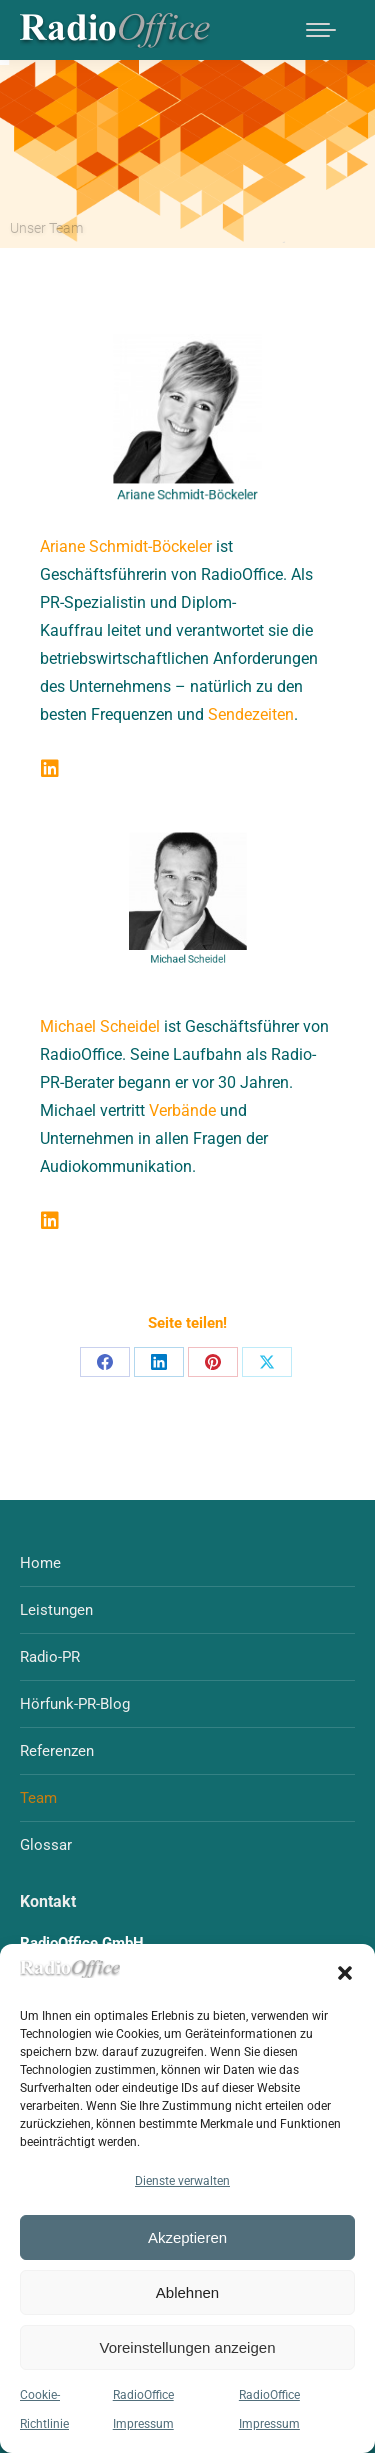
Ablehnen (187, 2292)
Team (38, 1798)
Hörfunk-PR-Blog (75, 1704)
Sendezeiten (251, 714)
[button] (345, 1973)
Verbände (182, 1110)
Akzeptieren (187, 2237)
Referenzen (57, 1751)
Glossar (46, 1845)
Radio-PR (50, 1657)
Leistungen (56, 1610)
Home (40, 1563)
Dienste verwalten (182, 2181)
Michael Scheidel (100, 1026)
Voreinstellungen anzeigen (188, 2347)
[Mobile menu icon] (321, 30)
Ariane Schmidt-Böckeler (126, 546)
